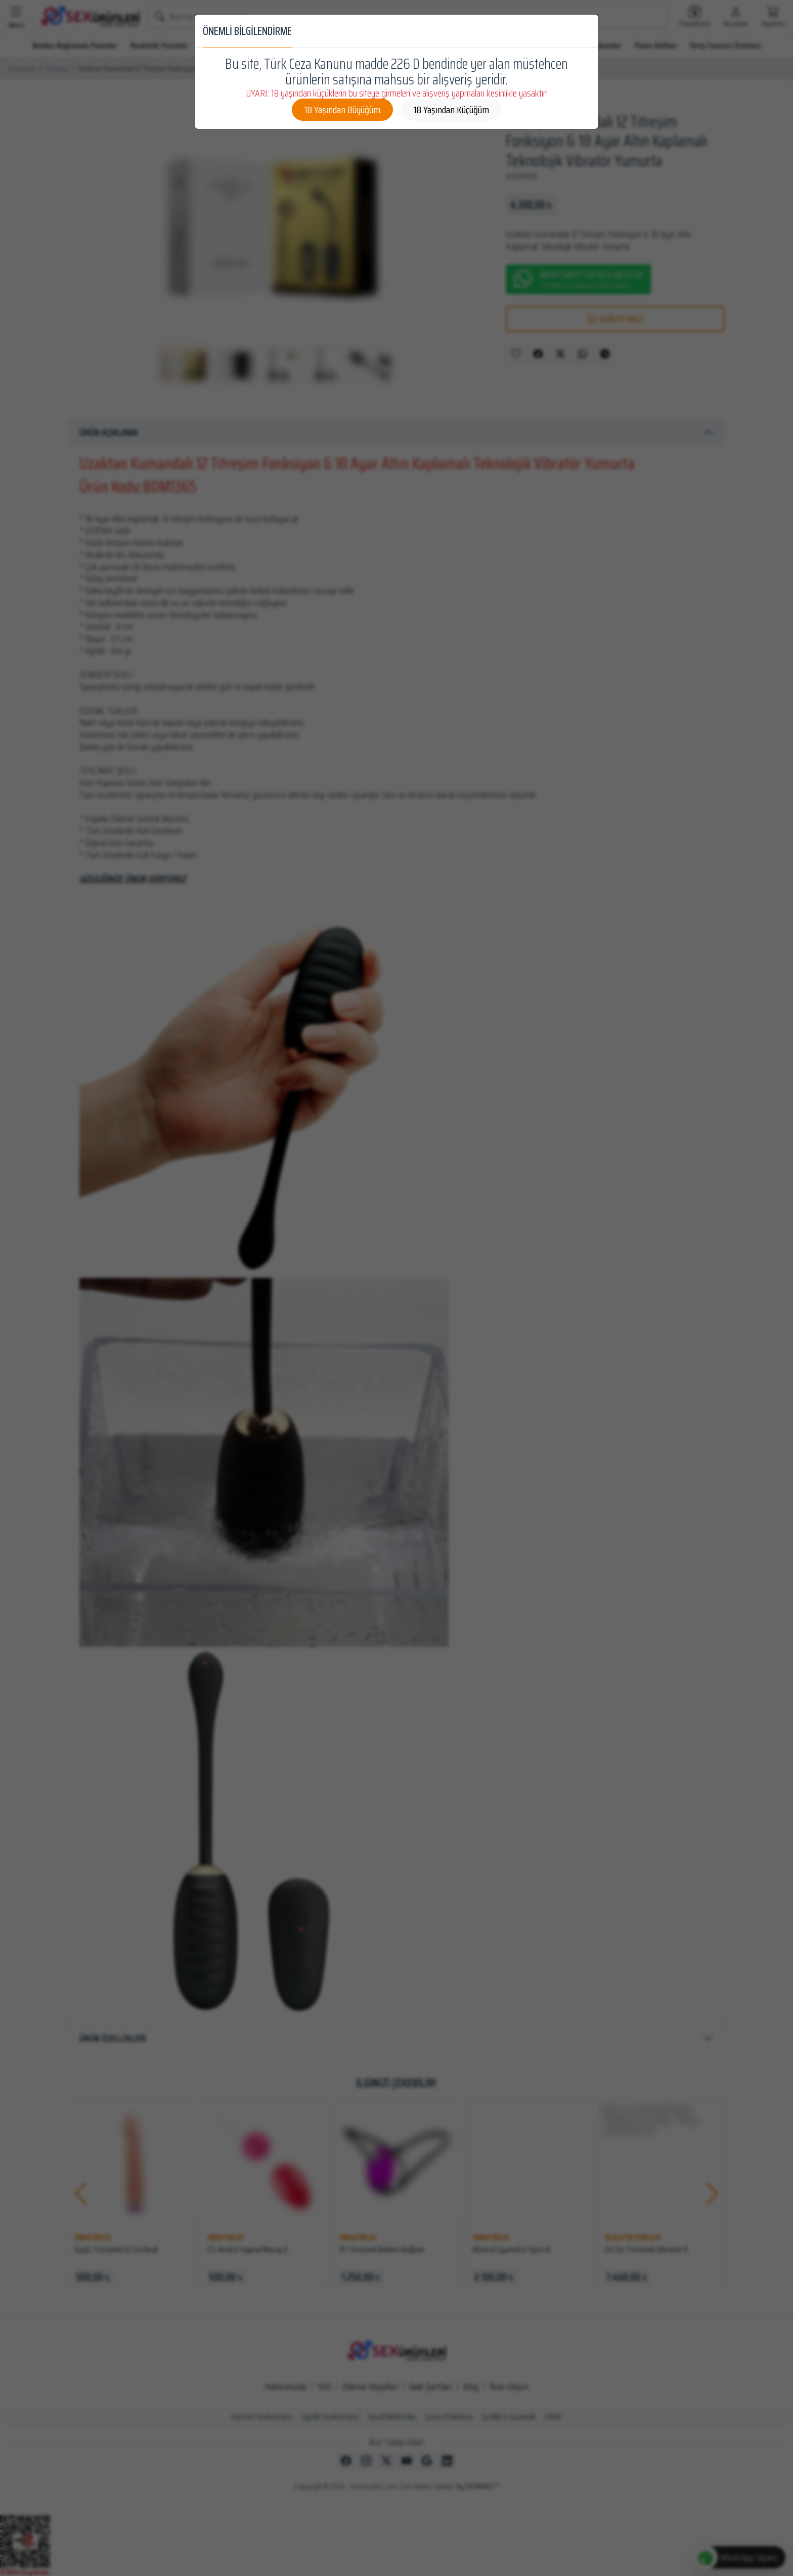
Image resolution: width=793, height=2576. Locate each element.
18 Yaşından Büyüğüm (342, 110)
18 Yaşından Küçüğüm (451, 110)
